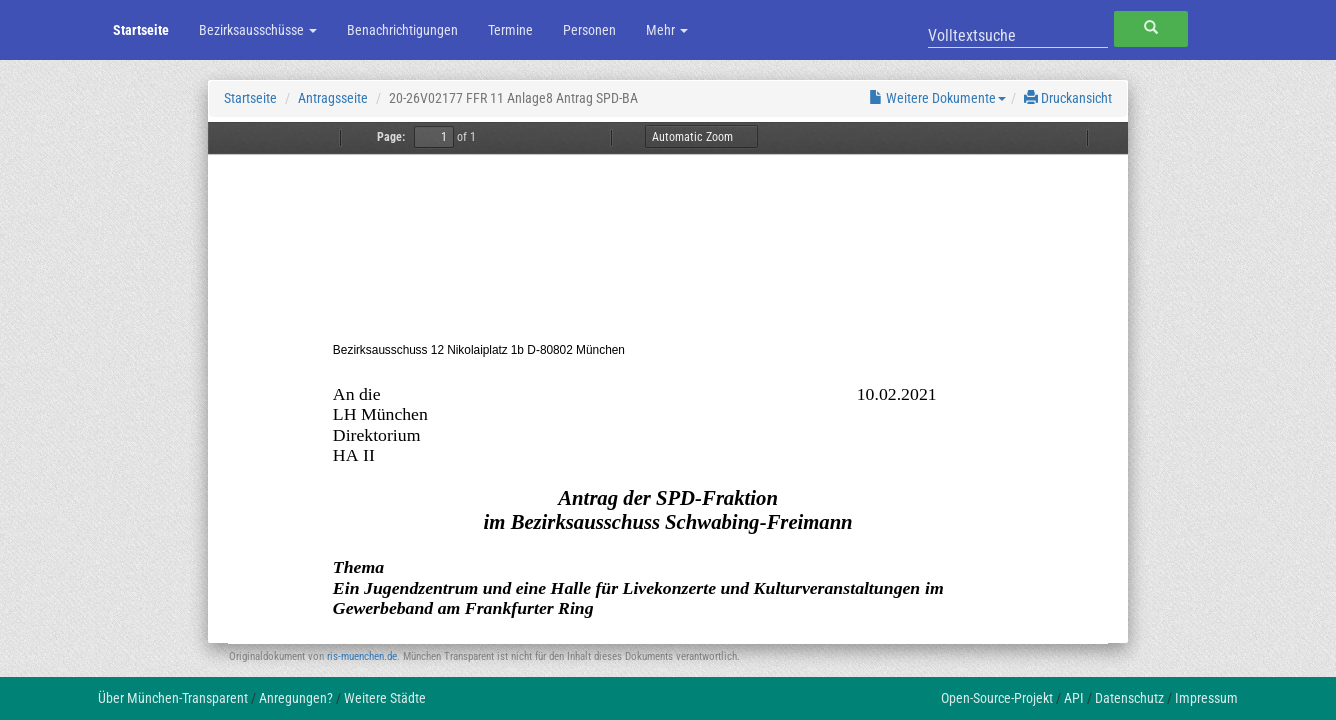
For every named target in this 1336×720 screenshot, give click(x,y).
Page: (391, 137)
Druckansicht (1068, 98)
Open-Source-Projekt (997, 698)
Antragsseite (333, 98)
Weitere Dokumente (937, 98)
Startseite (141, 30)
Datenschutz (1129, 698)
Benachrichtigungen (402, 30)
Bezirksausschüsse (258, 30)
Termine (510, 30)
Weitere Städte (385, 698)
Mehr (667, 30)
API (1074, 698)
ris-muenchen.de (362, 656)
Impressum (1206, 698)
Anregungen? (296, 698)
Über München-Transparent (173, 698)
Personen (589, 30)
